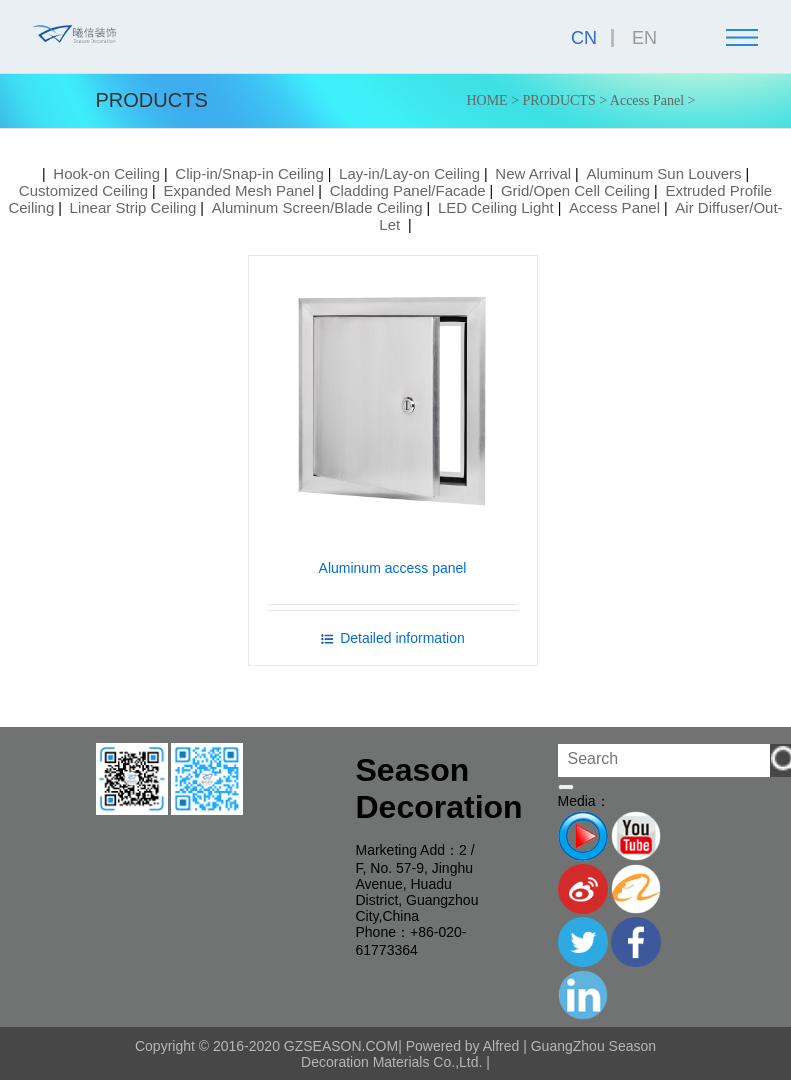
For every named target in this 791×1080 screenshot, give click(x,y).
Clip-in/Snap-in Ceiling (249, 173)
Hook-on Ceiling (106, 173)
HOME (486, 100)
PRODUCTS (559, 100)
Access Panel (647, 100)
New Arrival (533, 173)
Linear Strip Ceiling (133, 207)
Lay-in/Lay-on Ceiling (409, 173)
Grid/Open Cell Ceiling (575, 190)
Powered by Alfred (463, 1045)
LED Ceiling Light (496, 207)
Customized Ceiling (83, 190)
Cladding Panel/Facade (408, 190)
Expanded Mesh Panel (238, 190)
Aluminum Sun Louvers (663, 173)
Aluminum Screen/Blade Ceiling (317, 207)
